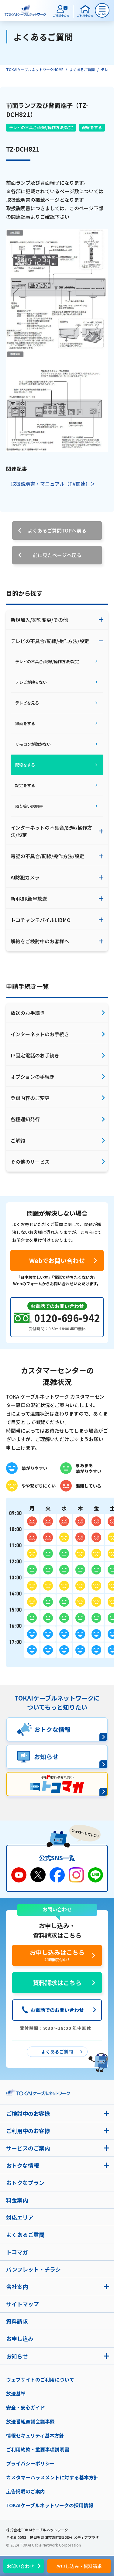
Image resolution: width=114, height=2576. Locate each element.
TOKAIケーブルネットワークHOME (35, 69)
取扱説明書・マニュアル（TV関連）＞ (53, 483)
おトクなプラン (25, 2183)
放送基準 (16, 2393)
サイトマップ (22, 2304)
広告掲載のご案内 (25, 2491)
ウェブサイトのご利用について (40, 2379)
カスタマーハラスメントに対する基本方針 (52, 2477)
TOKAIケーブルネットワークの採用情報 (49, 2505)
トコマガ (17, 2252)
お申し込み (19, 2338)
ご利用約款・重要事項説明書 (37, 2449)
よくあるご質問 (82, 69)
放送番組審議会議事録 (30, 2421)
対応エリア (19, 2217)
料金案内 (17, 2200)
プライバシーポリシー (30, 2463)
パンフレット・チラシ (33, 2269)
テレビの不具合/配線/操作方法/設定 (41, 127)
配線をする (92, 127)
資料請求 (17, 2321)
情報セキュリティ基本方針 (35, 2435)
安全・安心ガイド (25, 2407)
